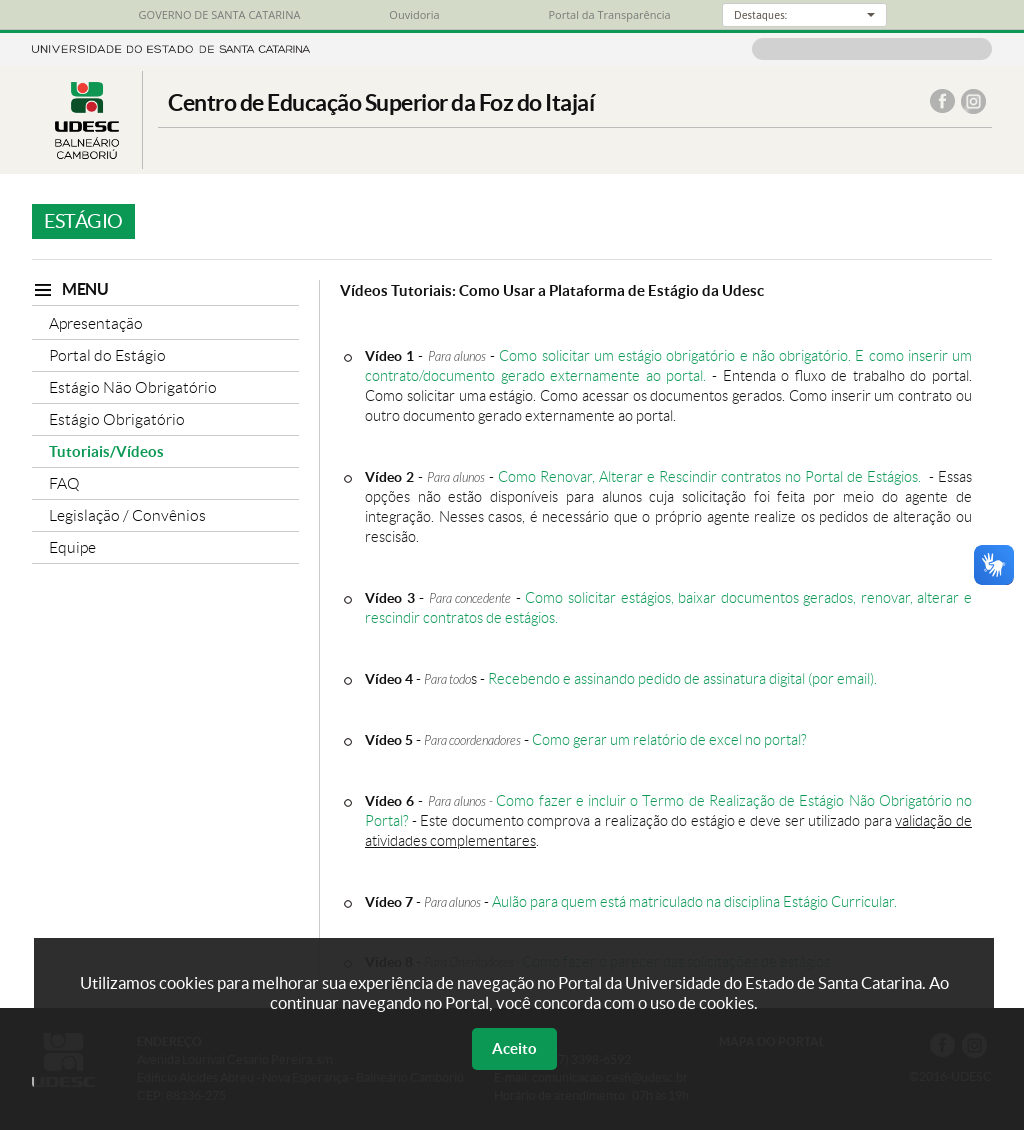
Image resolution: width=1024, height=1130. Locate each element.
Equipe (72, 547)
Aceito (514, 1048)
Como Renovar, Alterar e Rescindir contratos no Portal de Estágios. (711, 477)
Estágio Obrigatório (117, 419)
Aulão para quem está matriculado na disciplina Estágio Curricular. (694, 902)
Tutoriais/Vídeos (106, 451)
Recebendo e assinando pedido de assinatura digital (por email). (682, 679)
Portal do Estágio (107, 355)
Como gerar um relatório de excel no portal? (669, 740)
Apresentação (96, 323)
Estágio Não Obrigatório (133, 387)
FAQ (64, 483)
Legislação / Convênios (127, 515)
